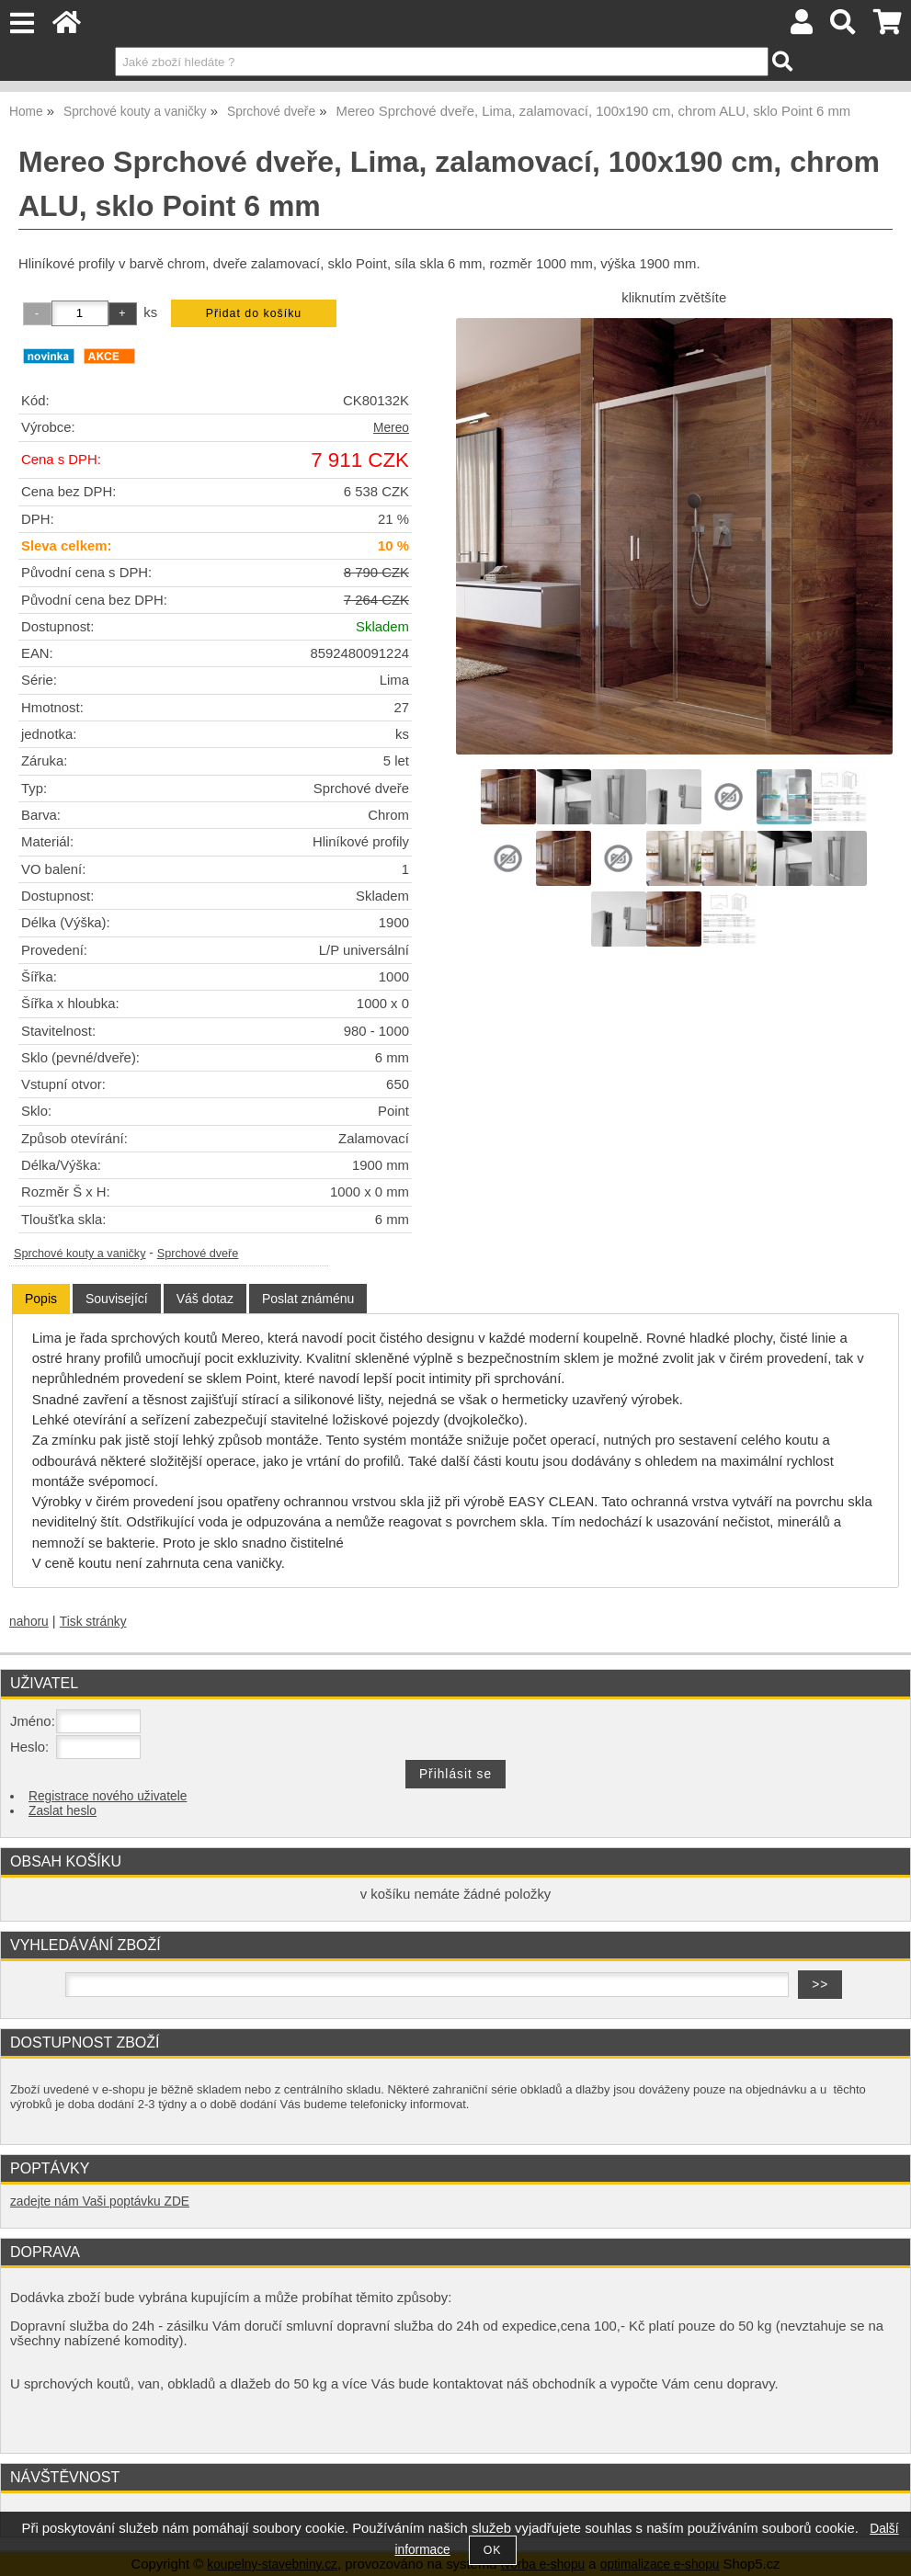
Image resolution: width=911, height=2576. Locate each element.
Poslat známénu (308, 1298)
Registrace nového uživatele (107, 1796)
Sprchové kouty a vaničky (80, 1253)
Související (116, 1298)
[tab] (41, 1299)
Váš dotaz (205, 1298)
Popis (41, 1298)
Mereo (391, 428)
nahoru (29, 1621)
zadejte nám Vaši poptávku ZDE (99, 2201)
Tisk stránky (93, 1621)
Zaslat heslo (62, 1811)
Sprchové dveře (198, 1253)
